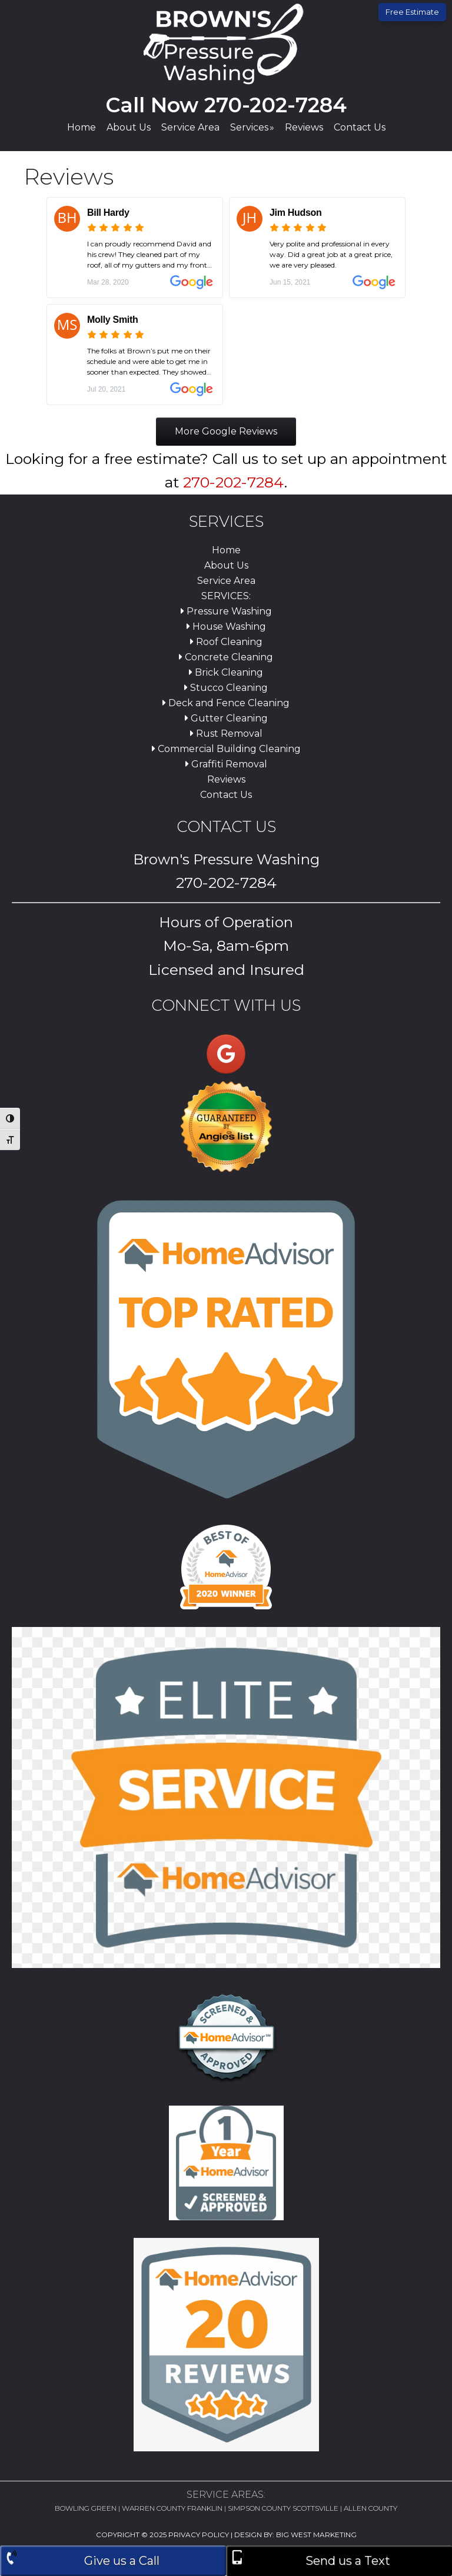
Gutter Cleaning (226, 718)
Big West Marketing (316, 2534)
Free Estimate (412, 11)
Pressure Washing (226, 611)
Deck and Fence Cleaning (226, 703)
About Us (226, 565)
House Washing (226, 626)
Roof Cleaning (226, 641)
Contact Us (226, 794)
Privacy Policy (198, 2534)
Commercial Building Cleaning (226, 748)
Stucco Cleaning (226, 687)
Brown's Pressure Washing (226, 44)
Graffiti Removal (226, 764)
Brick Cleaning (226, 672)
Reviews (226, 779)
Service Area (226, 580)
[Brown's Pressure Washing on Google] (226, 1054)
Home (226, 550)
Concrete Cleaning (226, 657)
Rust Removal (226, 733)
